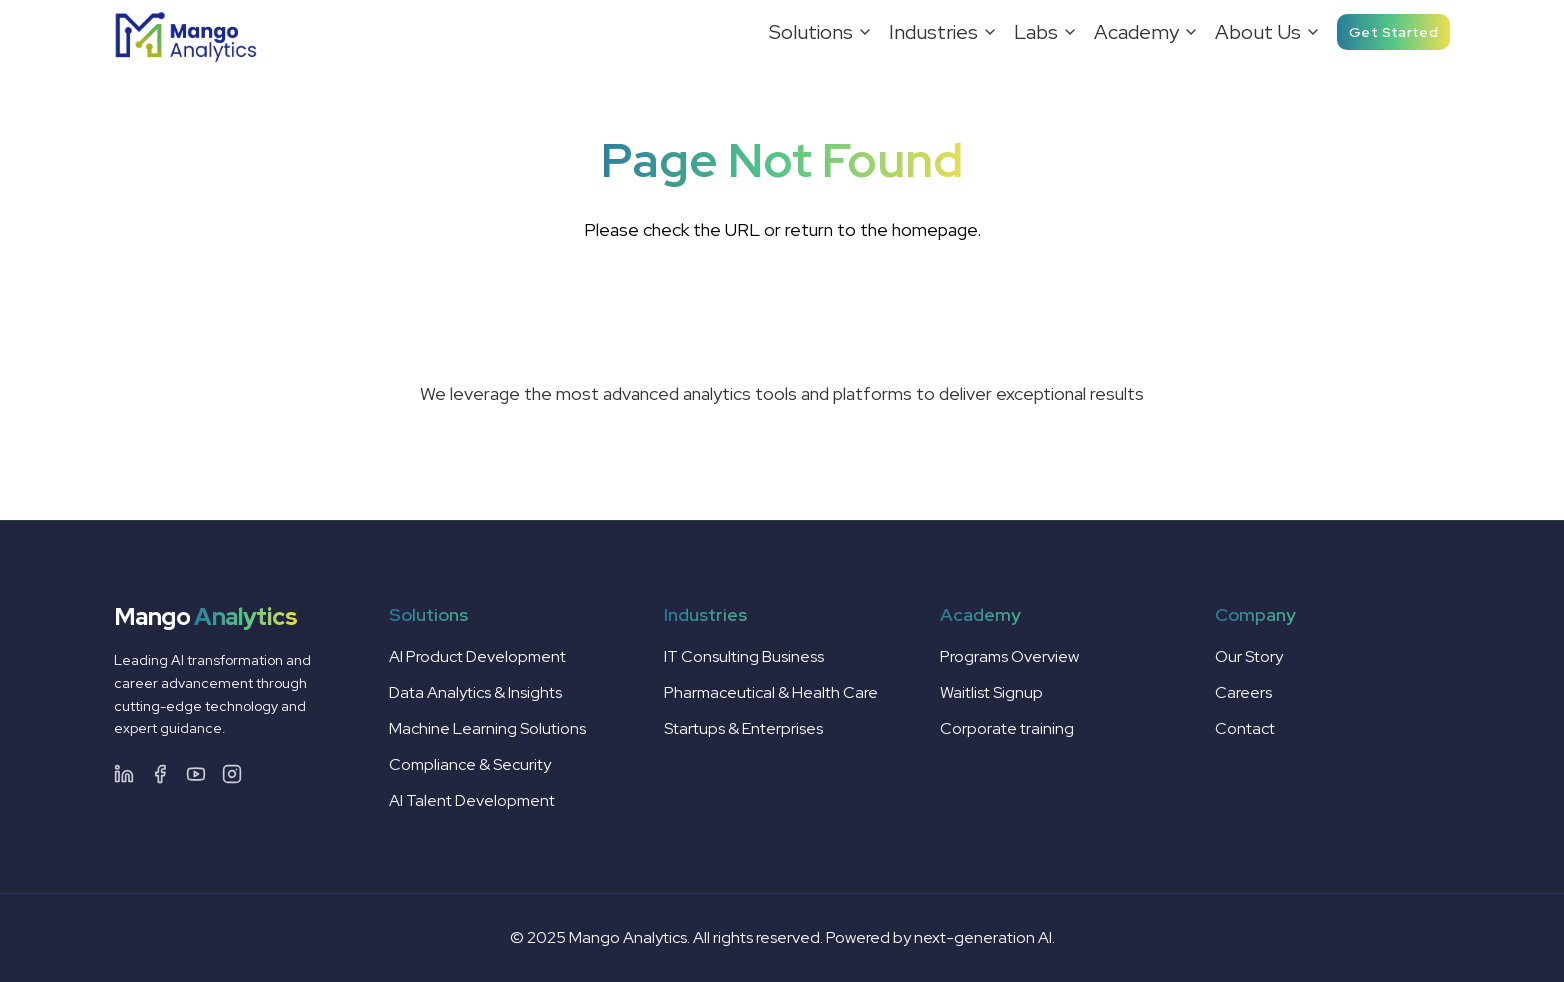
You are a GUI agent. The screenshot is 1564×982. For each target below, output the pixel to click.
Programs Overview (1009, 656)
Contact (1245, 728)
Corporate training (1007, 728)
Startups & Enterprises (743, 728)
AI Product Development (477, 656)
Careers (1243, 692)
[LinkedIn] (124, 774)
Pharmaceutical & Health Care (771, 692)
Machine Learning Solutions (487, 728)
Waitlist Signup (991, 692)
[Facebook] (160, 774)
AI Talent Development (472, 800)
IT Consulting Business (744, 656)
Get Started (1393, 32)
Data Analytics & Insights (475, 692)
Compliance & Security (470, 764)
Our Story (1249, 656)
